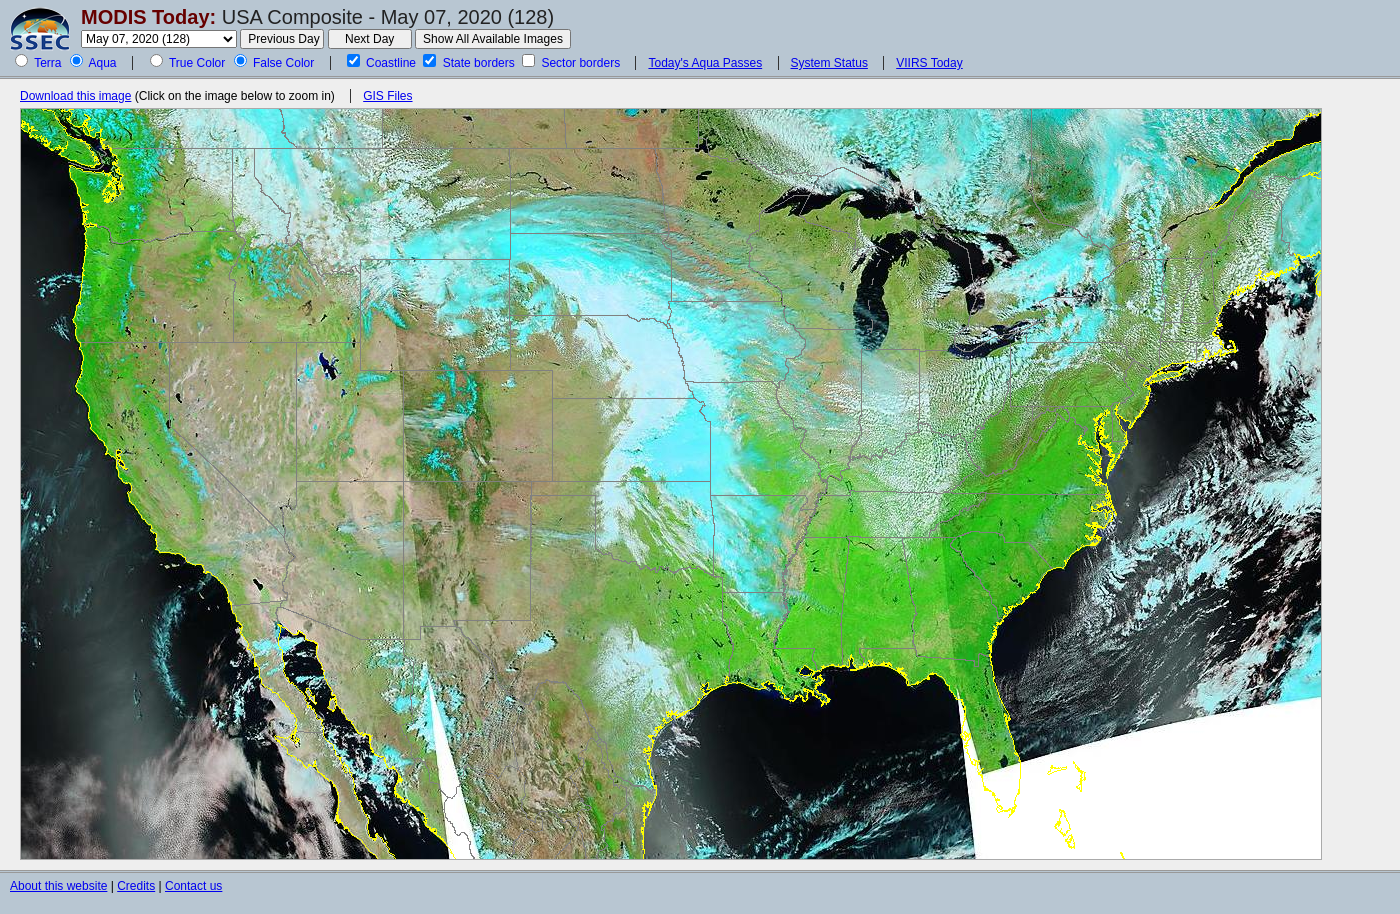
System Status (829, 63)
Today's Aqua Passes (705, 63)
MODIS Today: (148, 17)
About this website (58, 886)
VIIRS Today (929, 63)
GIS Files (387, 96)
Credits (136, 886)
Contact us (193, 886)
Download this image (75, 96)
